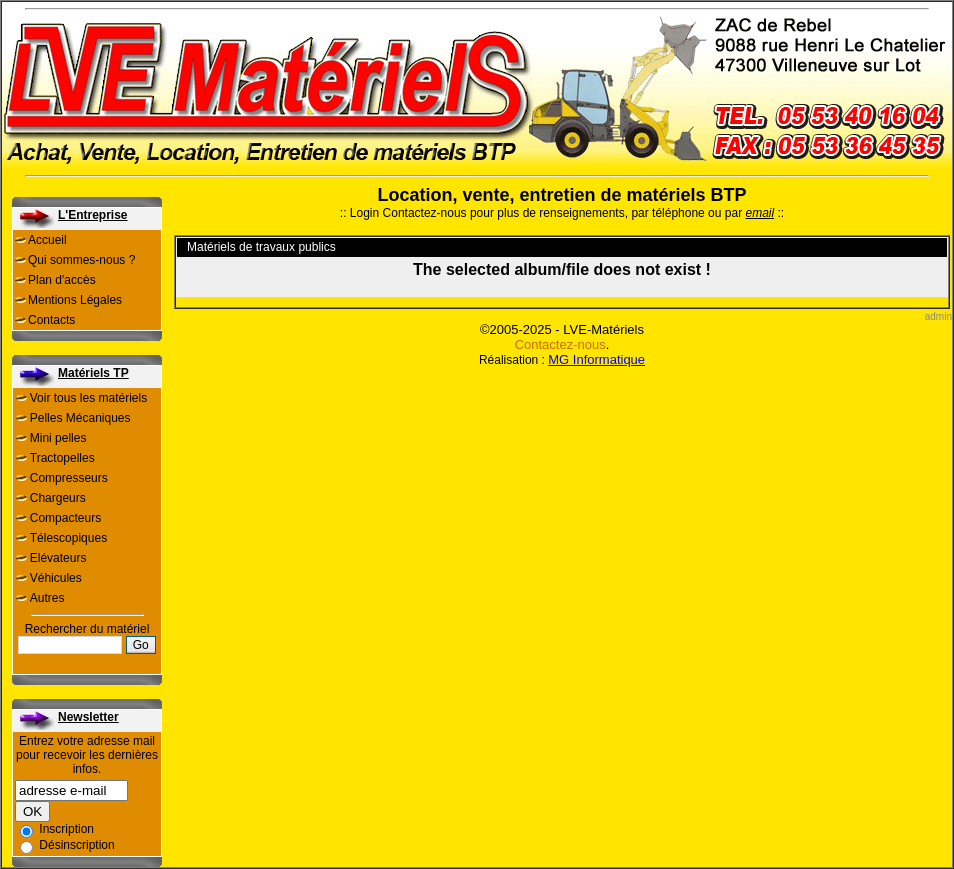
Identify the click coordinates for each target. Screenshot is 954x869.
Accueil (47, 240)
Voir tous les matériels (88, 398)
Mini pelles (58, 438)
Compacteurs (65, 518)
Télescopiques (68, 538)
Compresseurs (69, 478)
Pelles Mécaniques (80, 418)
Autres (47, 598)
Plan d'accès (62, 280)
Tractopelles (62, 458)
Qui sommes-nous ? (81, 260)
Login (364, 213)
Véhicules (56, 578)
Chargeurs (58, 498)
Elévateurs (58, 558)
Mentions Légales (75, 300)
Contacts (51, 320)
